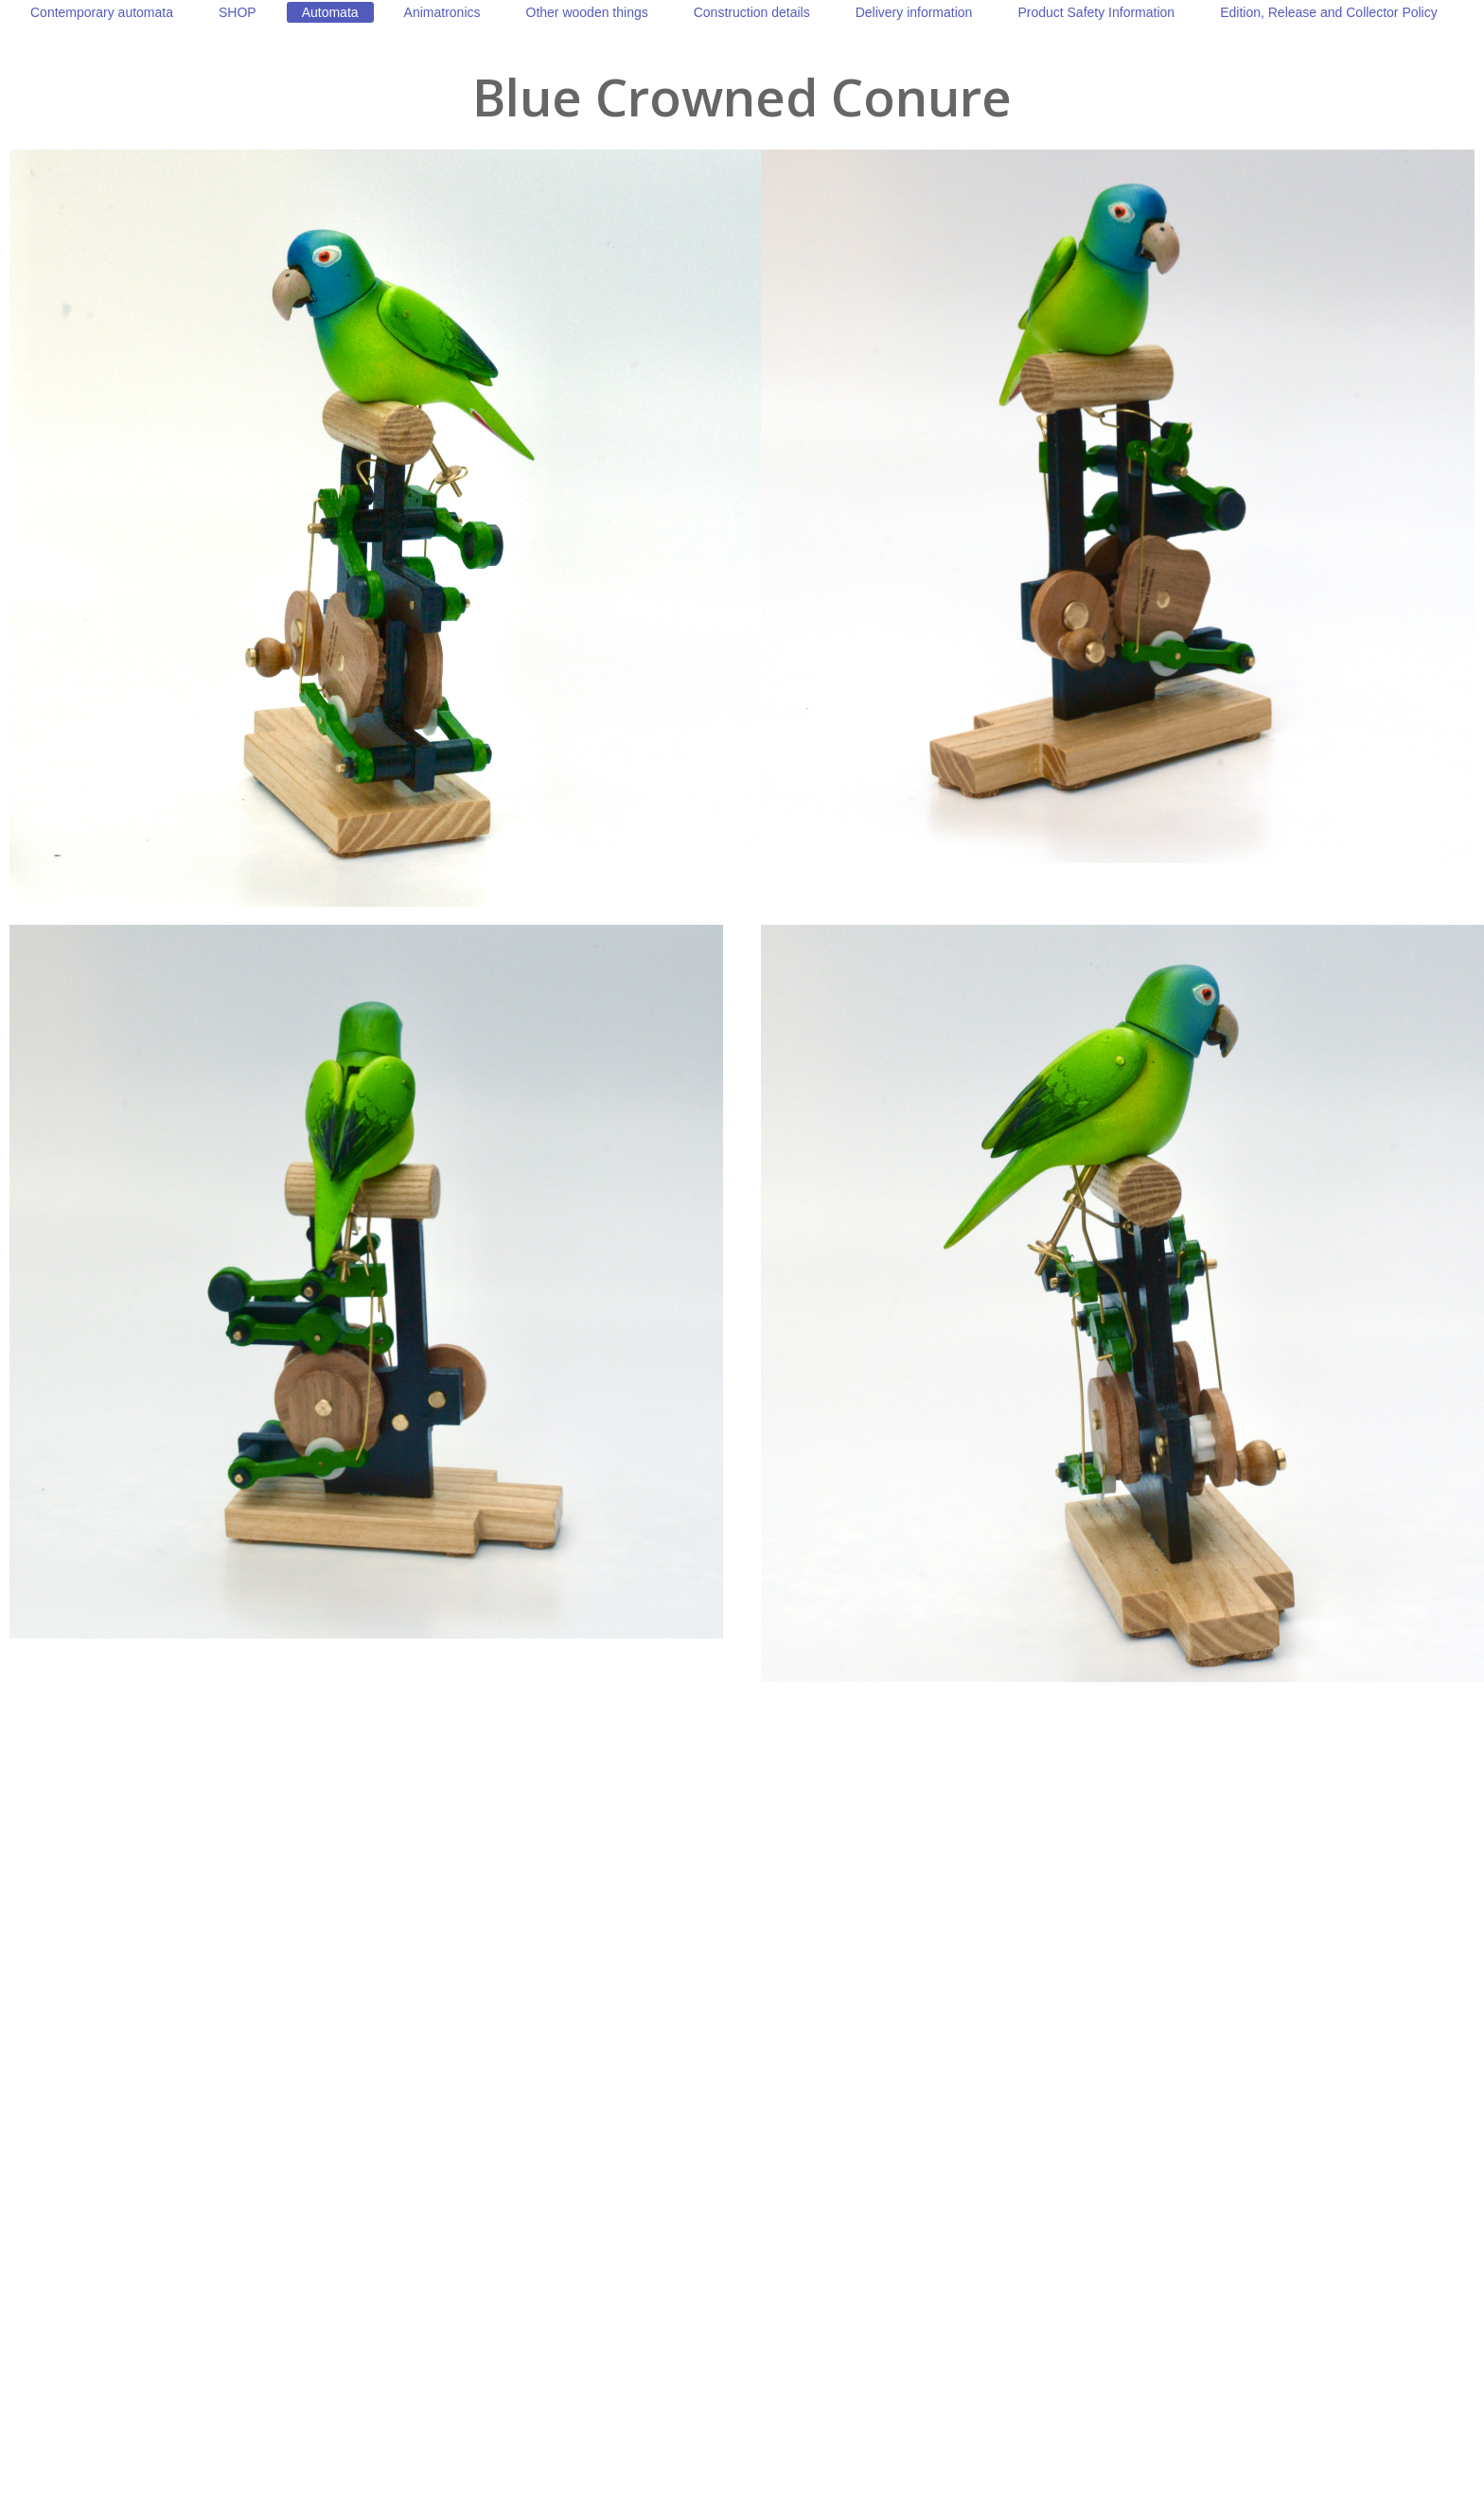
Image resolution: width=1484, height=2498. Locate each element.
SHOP (237, 12)
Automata (330, 12)
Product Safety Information (1096, 12)
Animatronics (442, 12)
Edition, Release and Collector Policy (1329, 12)
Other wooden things (587, 12)
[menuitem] (101, 12)
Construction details (752, 12)
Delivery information (914, 12)
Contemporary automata (101, 12)
